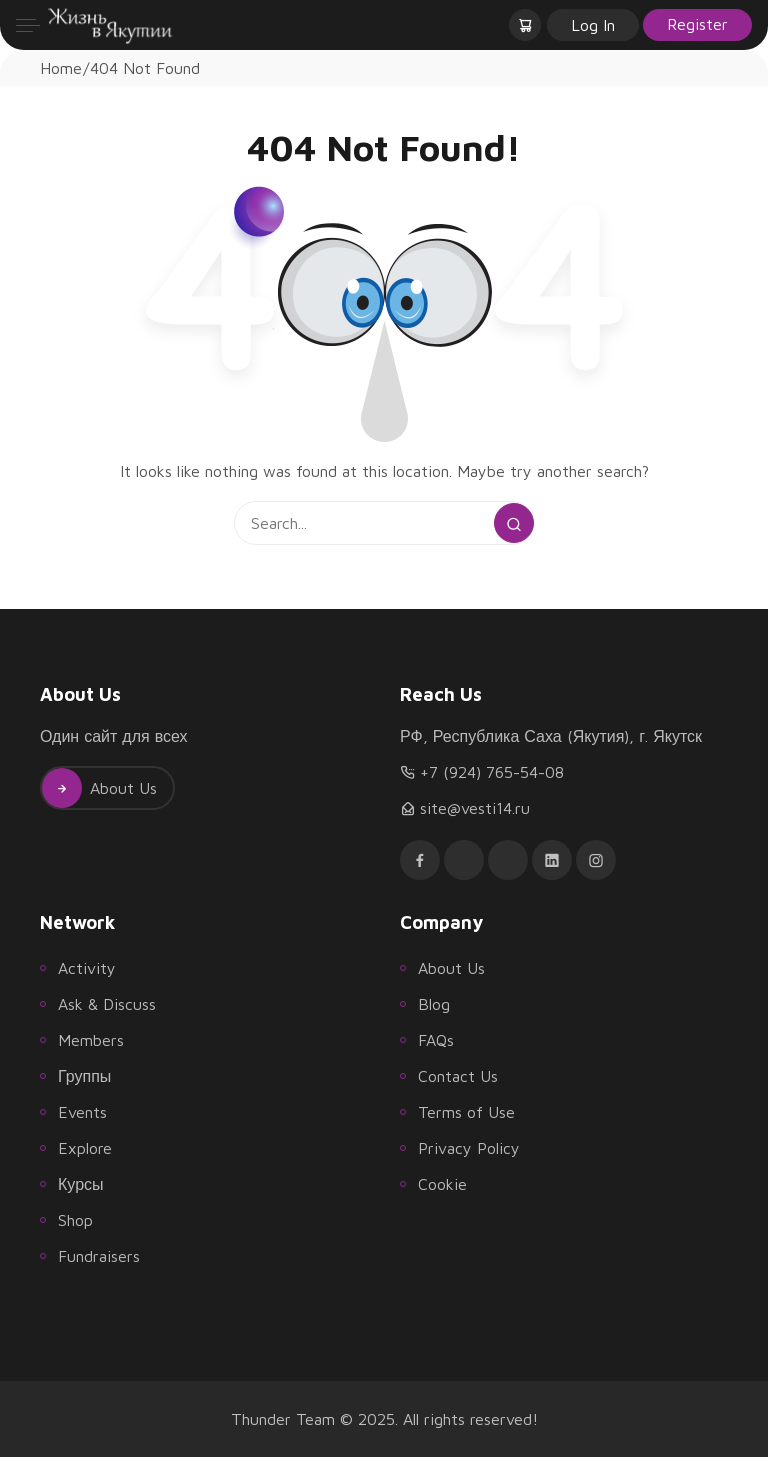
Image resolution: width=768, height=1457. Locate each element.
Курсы (81, 1184)
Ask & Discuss (107, 1004)
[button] (527, 25)
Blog (434, 1004)
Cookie (442, 1184)
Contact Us (458, 1076)
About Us (99, 788)
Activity (87, 968)
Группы (84, 1076)
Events (82, 1112)
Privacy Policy (469, 1148)
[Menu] (28, 25)
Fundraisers (99, 1256)
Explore (85, 1148)
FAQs (436, 1040)
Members (91, 1040)
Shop (75, 1220)
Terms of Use (466, 1112)
